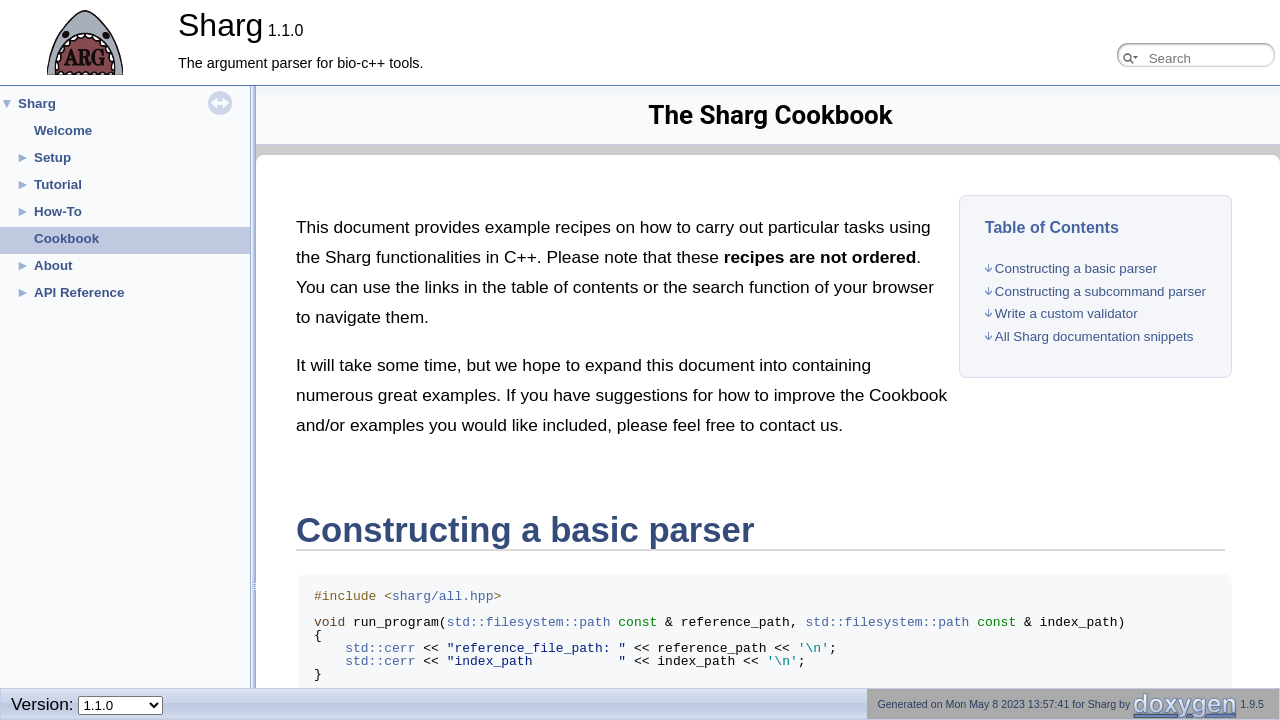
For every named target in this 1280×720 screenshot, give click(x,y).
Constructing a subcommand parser (1100, 291)
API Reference (79, 292)
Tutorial (58, 184)
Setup (52, 157)
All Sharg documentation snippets (1094, 336)
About (53, 265)
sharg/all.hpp (442, 596)
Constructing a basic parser (1076, 268)
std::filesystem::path (529, 622)
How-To (58, 211)
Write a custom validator (1066, 313)
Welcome (63, 130)
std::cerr (380, 648)
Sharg (37, 103)
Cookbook (66, 238)
